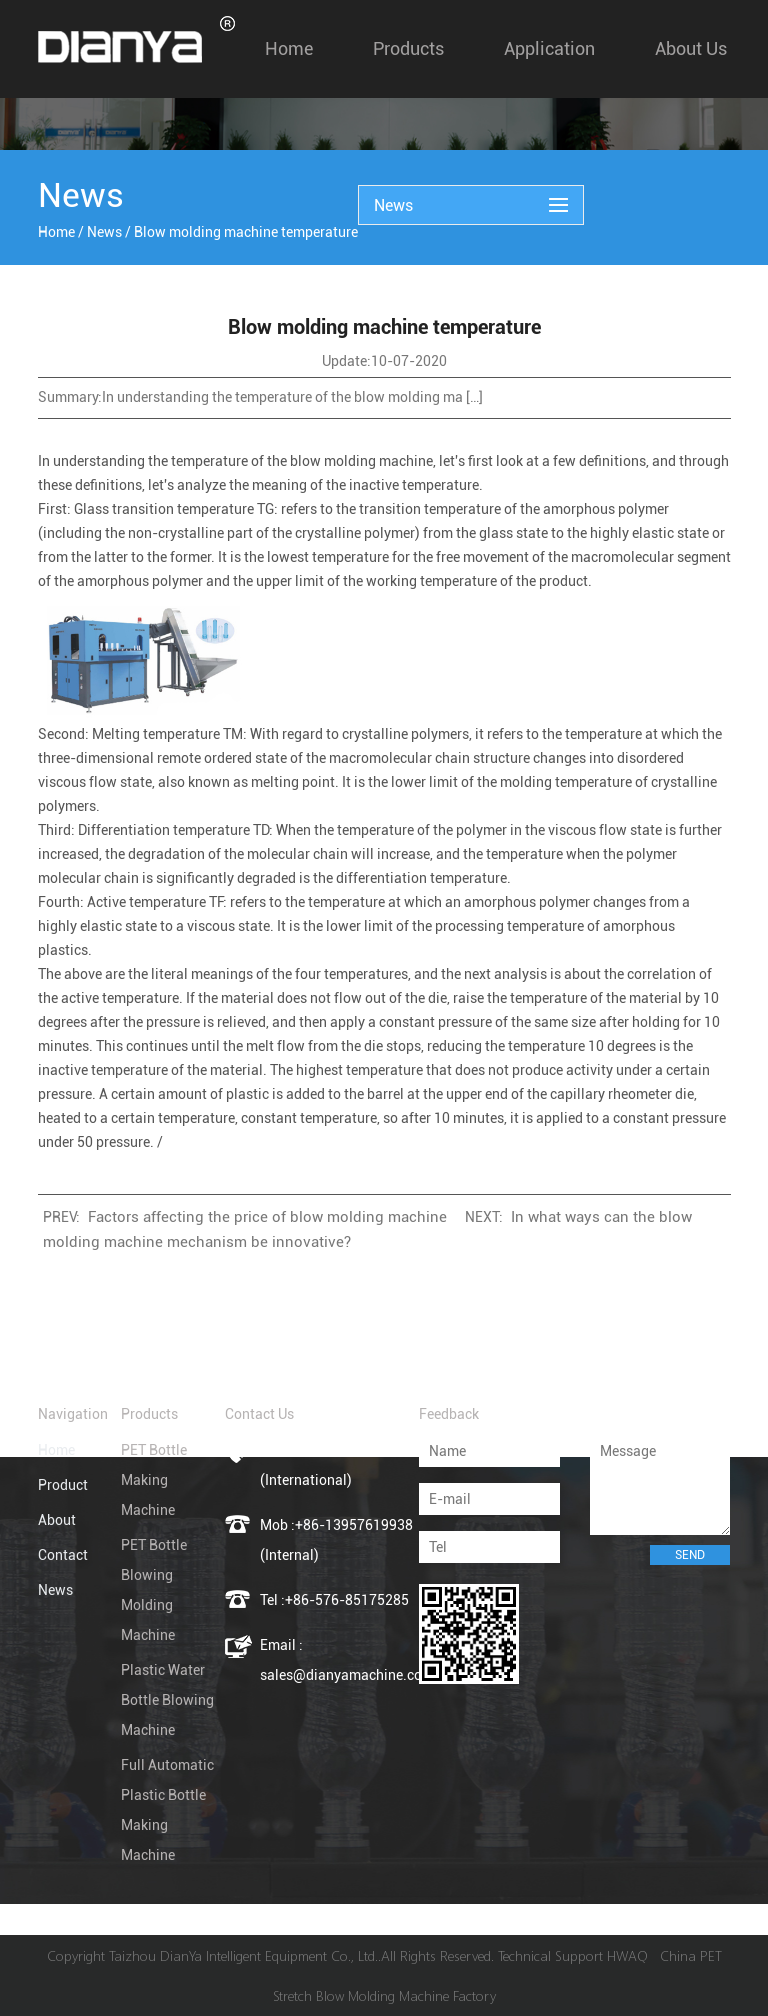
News (104, 232)
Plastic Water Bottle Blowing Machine (167, 1700)
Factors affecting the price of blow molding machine (267, 1217)
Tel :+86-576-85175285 (334, 1600)
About (57, 1520)
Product (63, 1485)
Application (549, 48)
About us (691, 48)
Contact (63, 1555)
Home (289, 48)
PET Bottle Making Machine (154, 1480)
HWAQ (627, 1955)
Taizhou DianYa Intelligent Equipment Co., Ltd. (243, 1955)
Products (408, 48)
